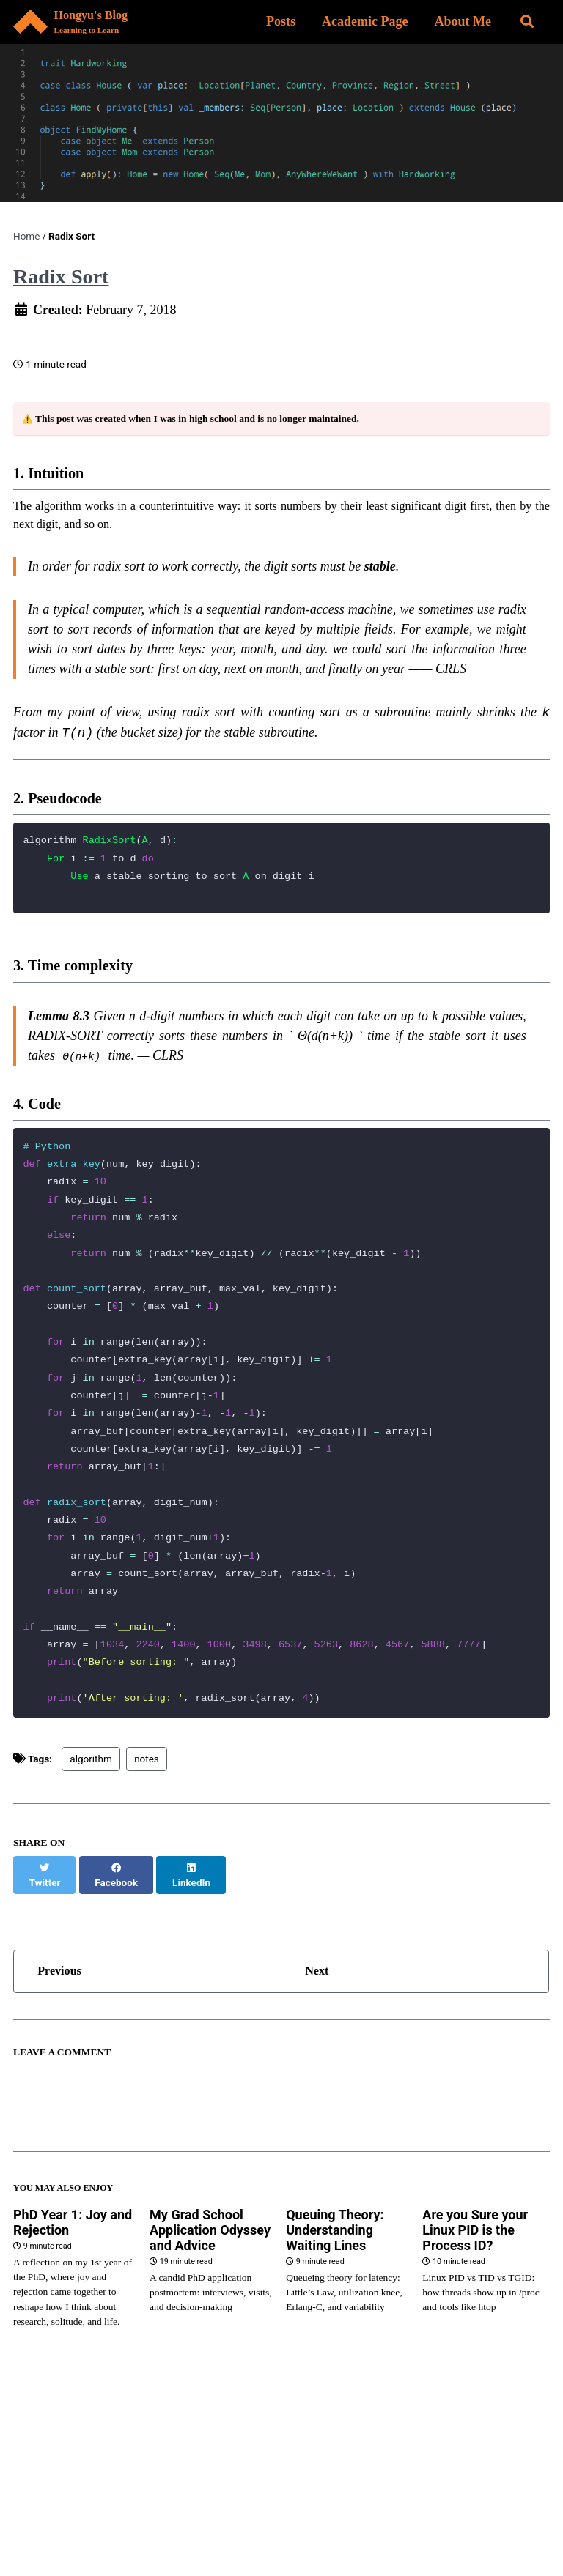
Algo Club (175, 2519)
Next (321, 2011)
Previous (64, 2011)
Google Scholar (237, 2492)
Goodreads (256, 2519)
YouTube (45, 2519)
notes (146, 1810)
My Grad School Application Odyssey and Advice (210, 2277)
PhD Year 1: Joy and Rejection (72, 2269)
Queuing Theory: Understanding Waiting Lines (334, 2277)
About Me (460, 22)
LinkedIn (469, 2492)
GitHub (326, 2492)
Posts (277, 22)
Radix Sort (60, 278)
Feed (325, 2519)
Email (109, 2519)
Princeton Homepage (112, 2492)
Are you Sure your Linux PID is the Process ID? (475, 2277)
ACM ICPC (397, 2492)
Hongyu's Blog (100, 24)
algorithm (90, 1810)
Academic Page (362, 22)
